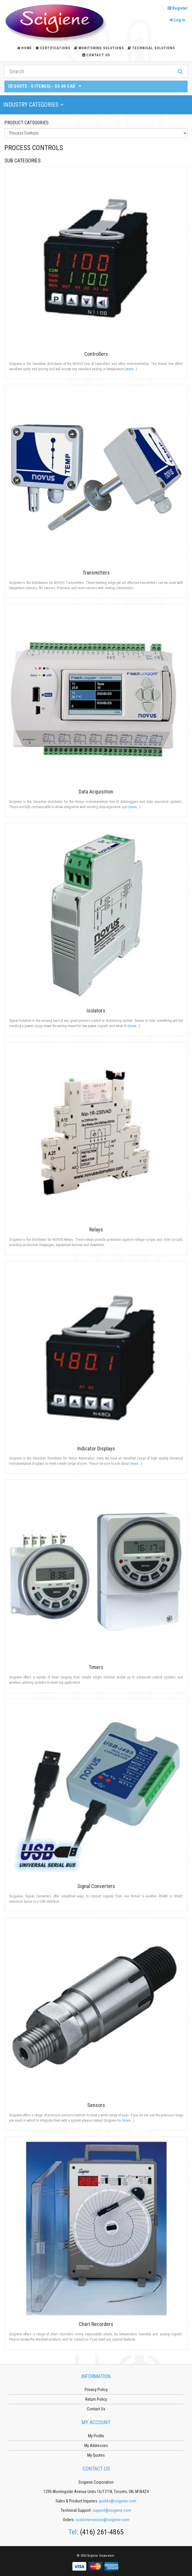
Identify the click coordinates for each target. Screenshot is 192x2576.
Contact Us (96, 55)
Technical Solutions (151, 48)
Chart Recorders (96, 2324)
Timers (96, 1667)
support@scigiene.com (111, 2510)
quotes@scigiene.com (117, 2501)
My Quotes (96, 2455)
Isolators (96, 1010)
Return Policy (96, 2399)
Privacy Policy (96, 2389)
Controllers (96, 354)
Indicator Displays (96, 1448)
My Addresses (96, 2445)
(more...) (131, 369)
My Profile (96, 2436)
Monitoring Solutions (99, 48)
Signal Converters (96, 1886)
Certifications (53, 48)
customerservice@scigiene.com (102, 2519)
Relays (96, 1229)
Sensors (96, 2105)
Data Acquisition (96, 792)
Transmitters (96, 573)
